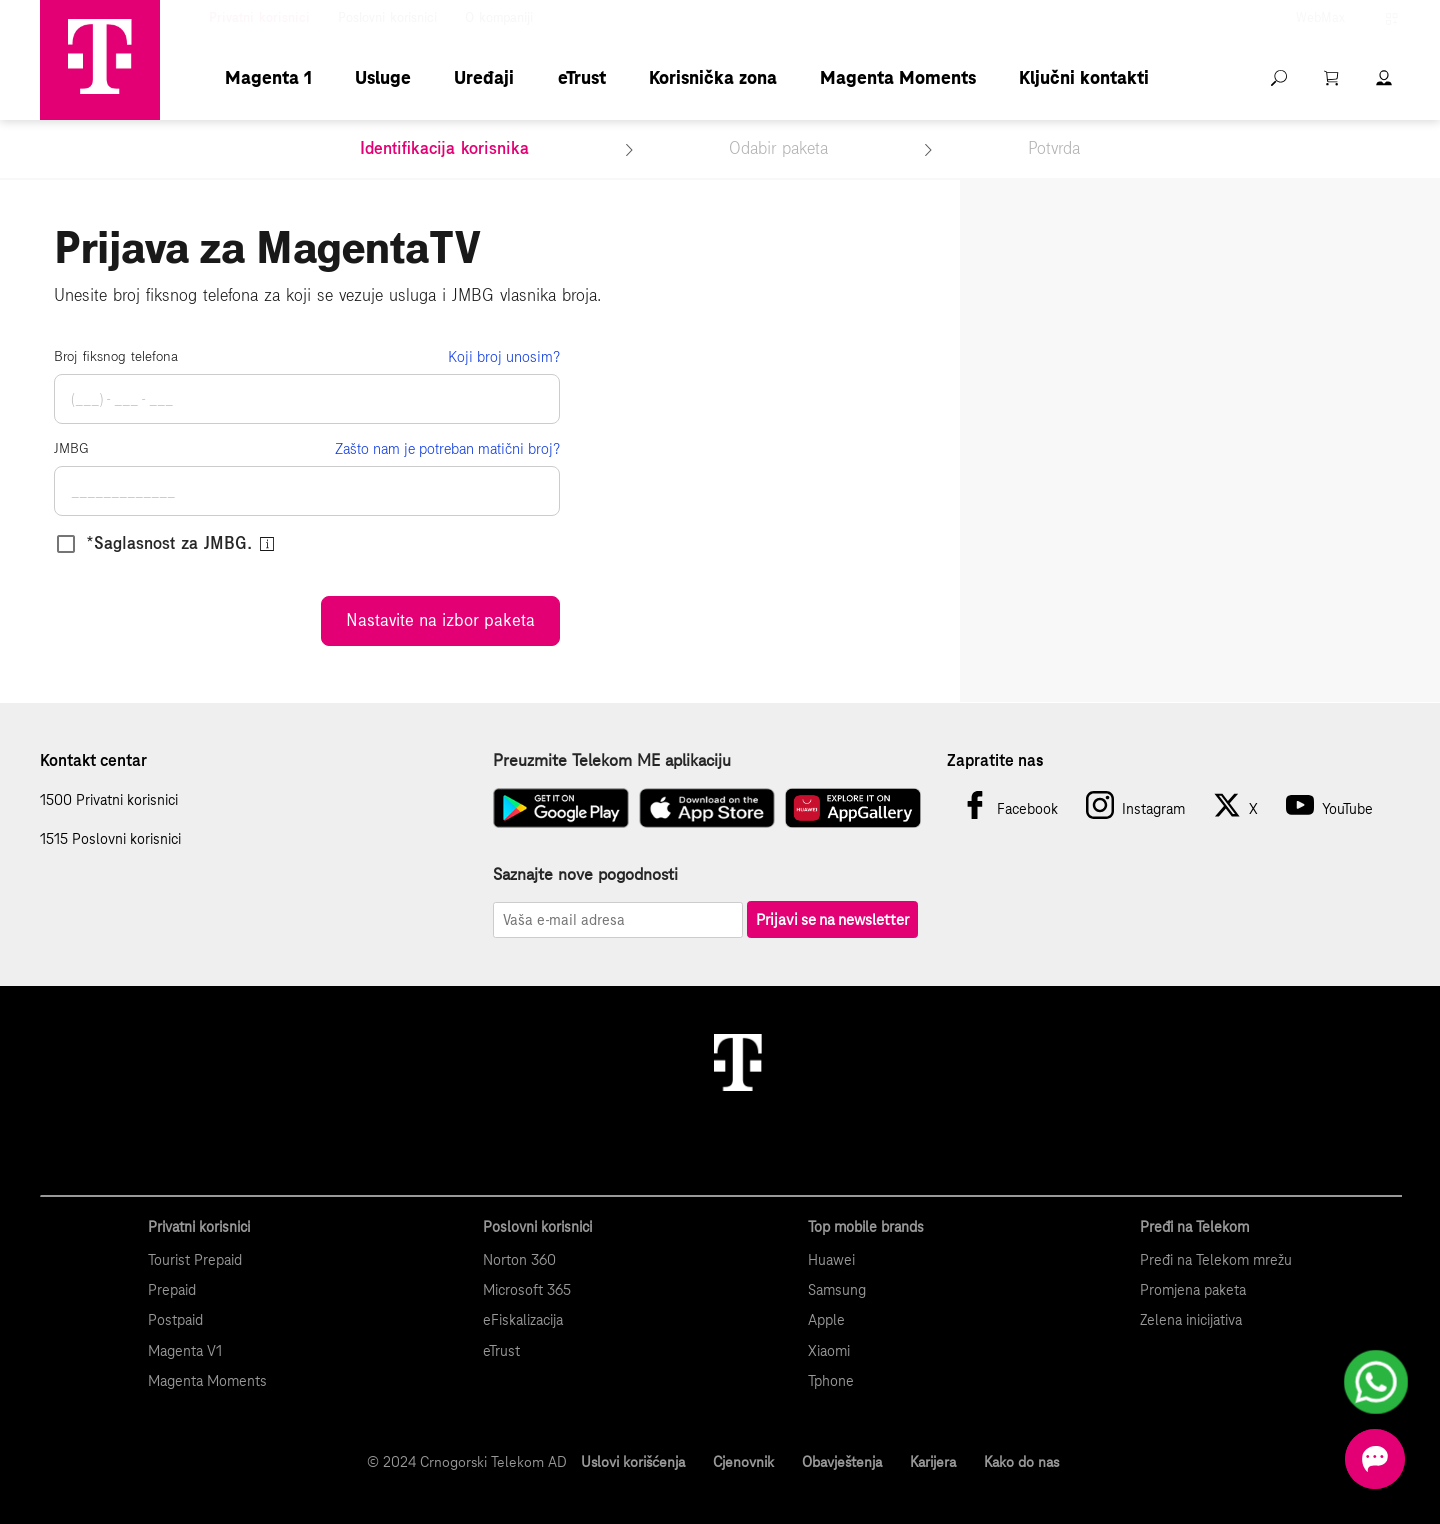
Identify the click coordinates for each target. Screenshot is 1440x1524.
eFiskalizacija (523, 1320)
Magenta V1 (185, 1351)
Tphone (831, 1381)
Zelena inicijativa (1191, 1320)
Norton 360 (519, 1260)
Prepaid (172, 1290)
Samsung (837, 1290)
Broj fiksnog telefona (116, 356)
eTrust (582, 77)
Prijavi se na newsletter (832, 919)
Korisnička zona (713, 77)
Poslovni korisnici (387, 18)
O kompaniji (499, 18)
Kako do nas (1021, 1462)
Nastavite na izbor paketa (440, 620)
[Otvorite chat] (1375, 1459)
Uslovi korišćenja (633, 1462)
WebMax (1320, 18)
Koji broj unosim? (504, 357)
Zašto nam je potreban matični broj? (447, 449)
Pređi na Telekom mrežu (1216, 1260)
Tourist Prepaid (195, 1260)
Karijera (933, 1462)
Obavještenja (842, 1462)
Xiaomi (829, 1351)
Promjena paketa (1193, 1290)
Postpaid (175, 1320)
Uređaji (484, 77)
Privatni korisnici (259, 18)
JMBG (71, 448)
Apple (826, 1320)
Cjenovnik (743, 1462)
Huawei (831, 1260)
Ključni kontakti (1084, 77)
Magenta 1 (268, 77)
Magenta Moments (898, 77)
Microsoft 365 (527, 1290)
